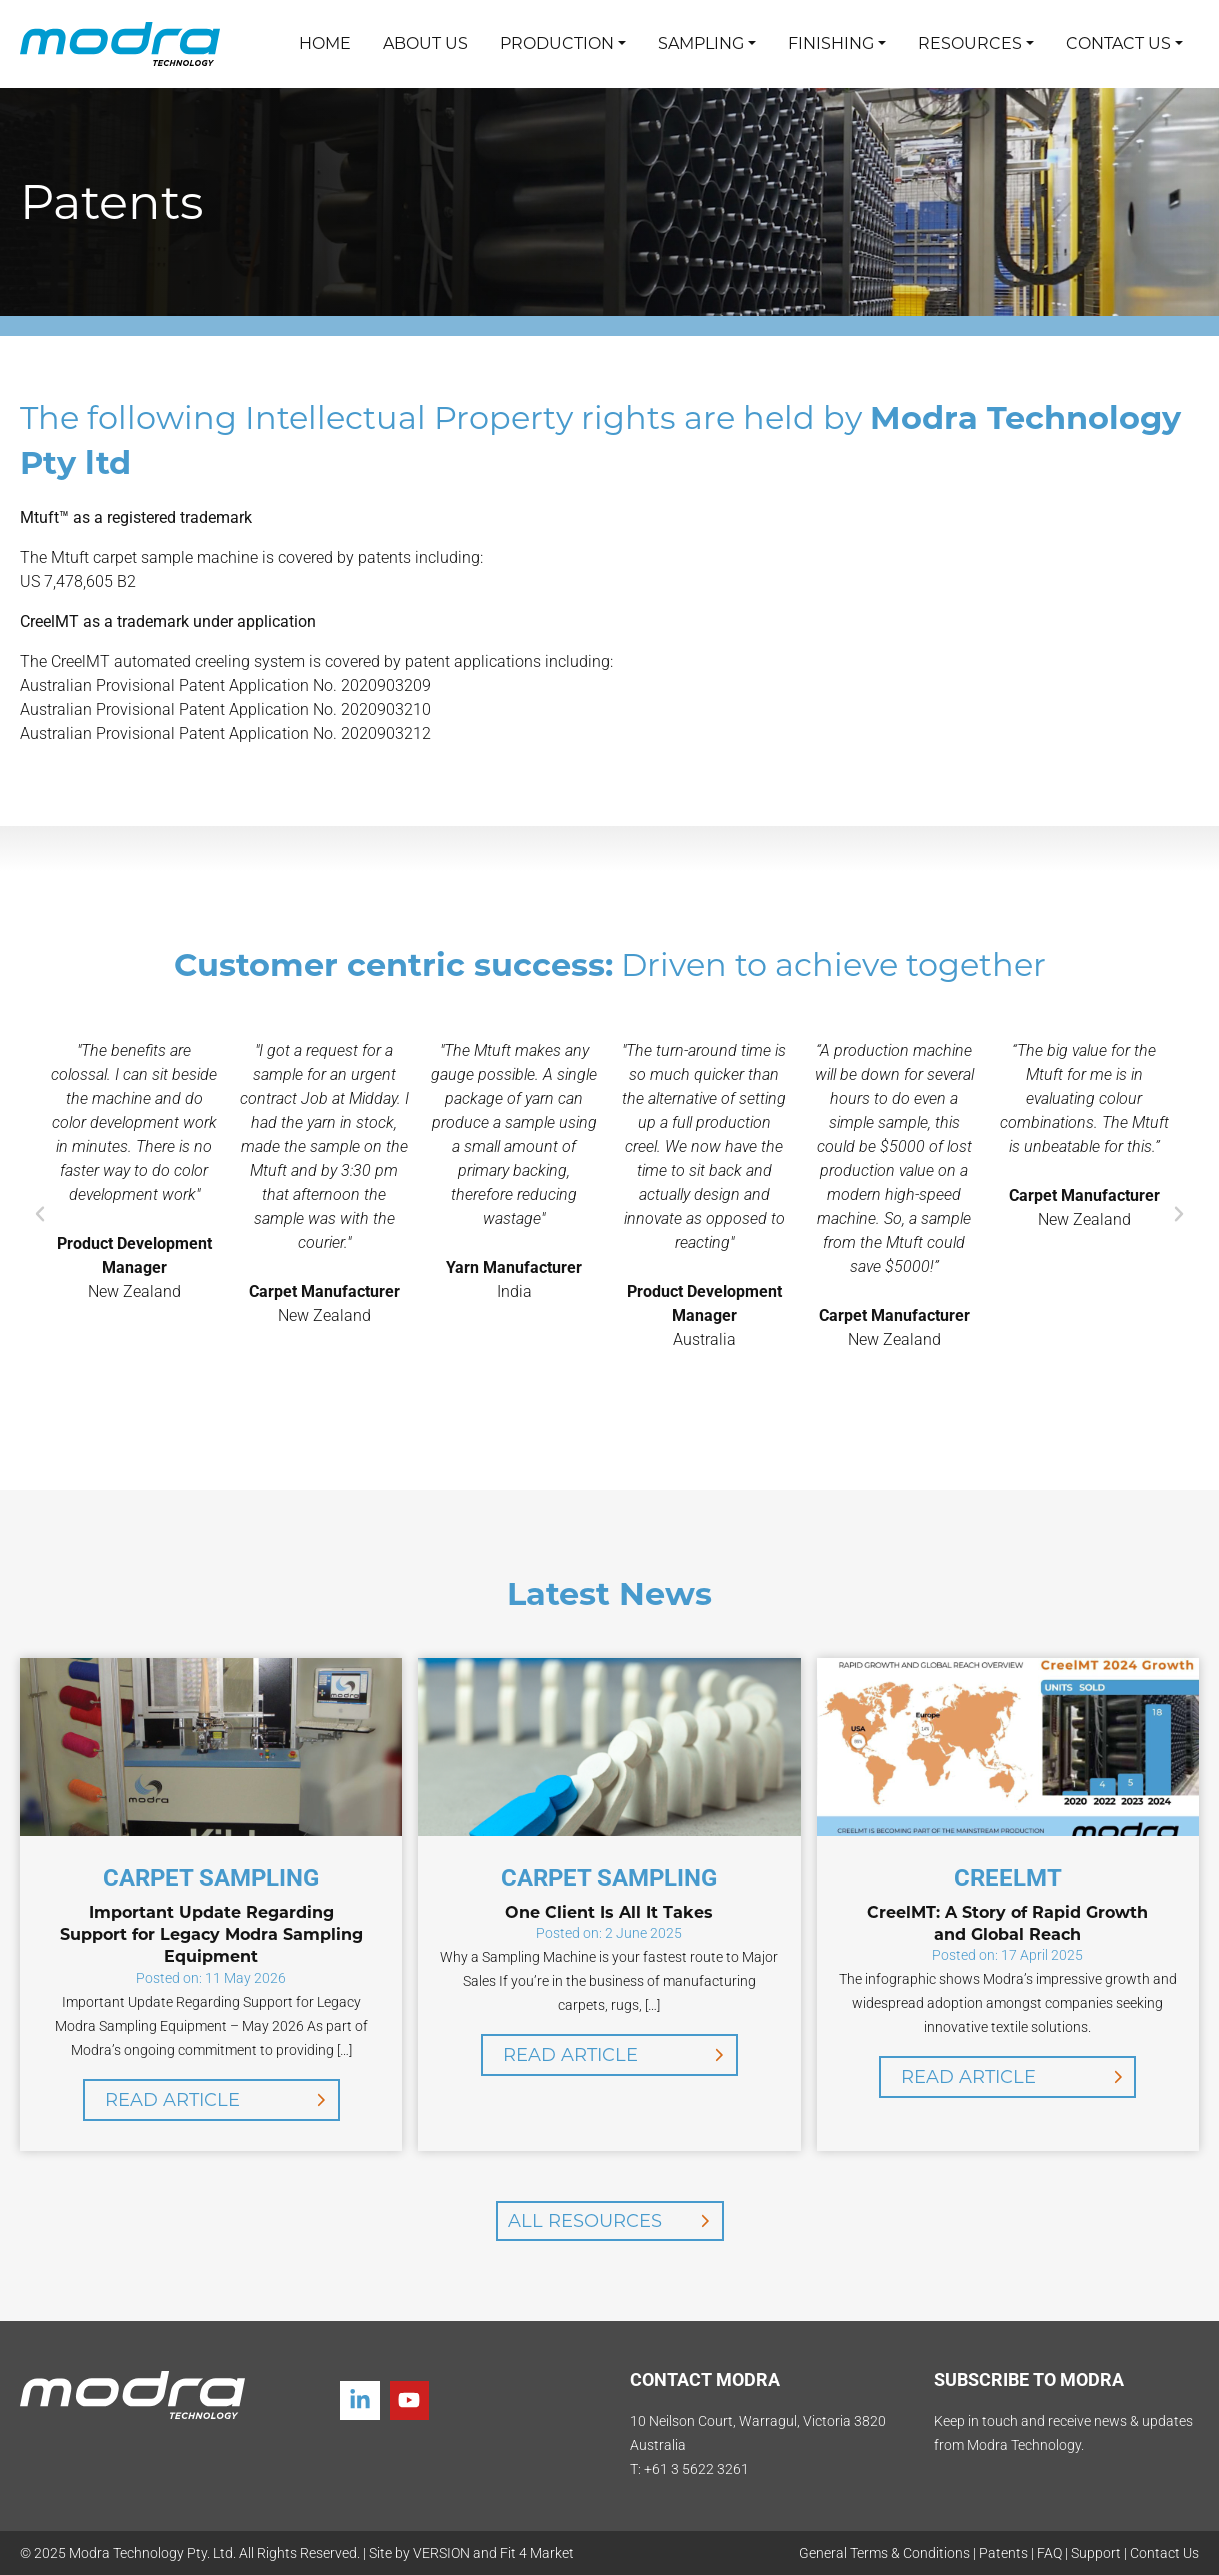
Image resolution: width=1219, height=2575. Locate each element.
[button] (40, 1214)
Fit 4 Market (537, 2553)
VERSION (441, 2553)
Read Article (172, 2100)
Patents (1003, 2553)
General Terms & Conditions (884, 2553)
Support (1096, 2553)
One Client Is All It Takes (609, 1912)
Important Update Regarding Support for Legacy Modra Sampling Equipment (211, 1934)
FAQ (1049, 2553)
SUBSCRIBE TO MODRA (1029, 2379)
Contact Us (1164, 2553)
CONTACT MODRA (705, 2379)
